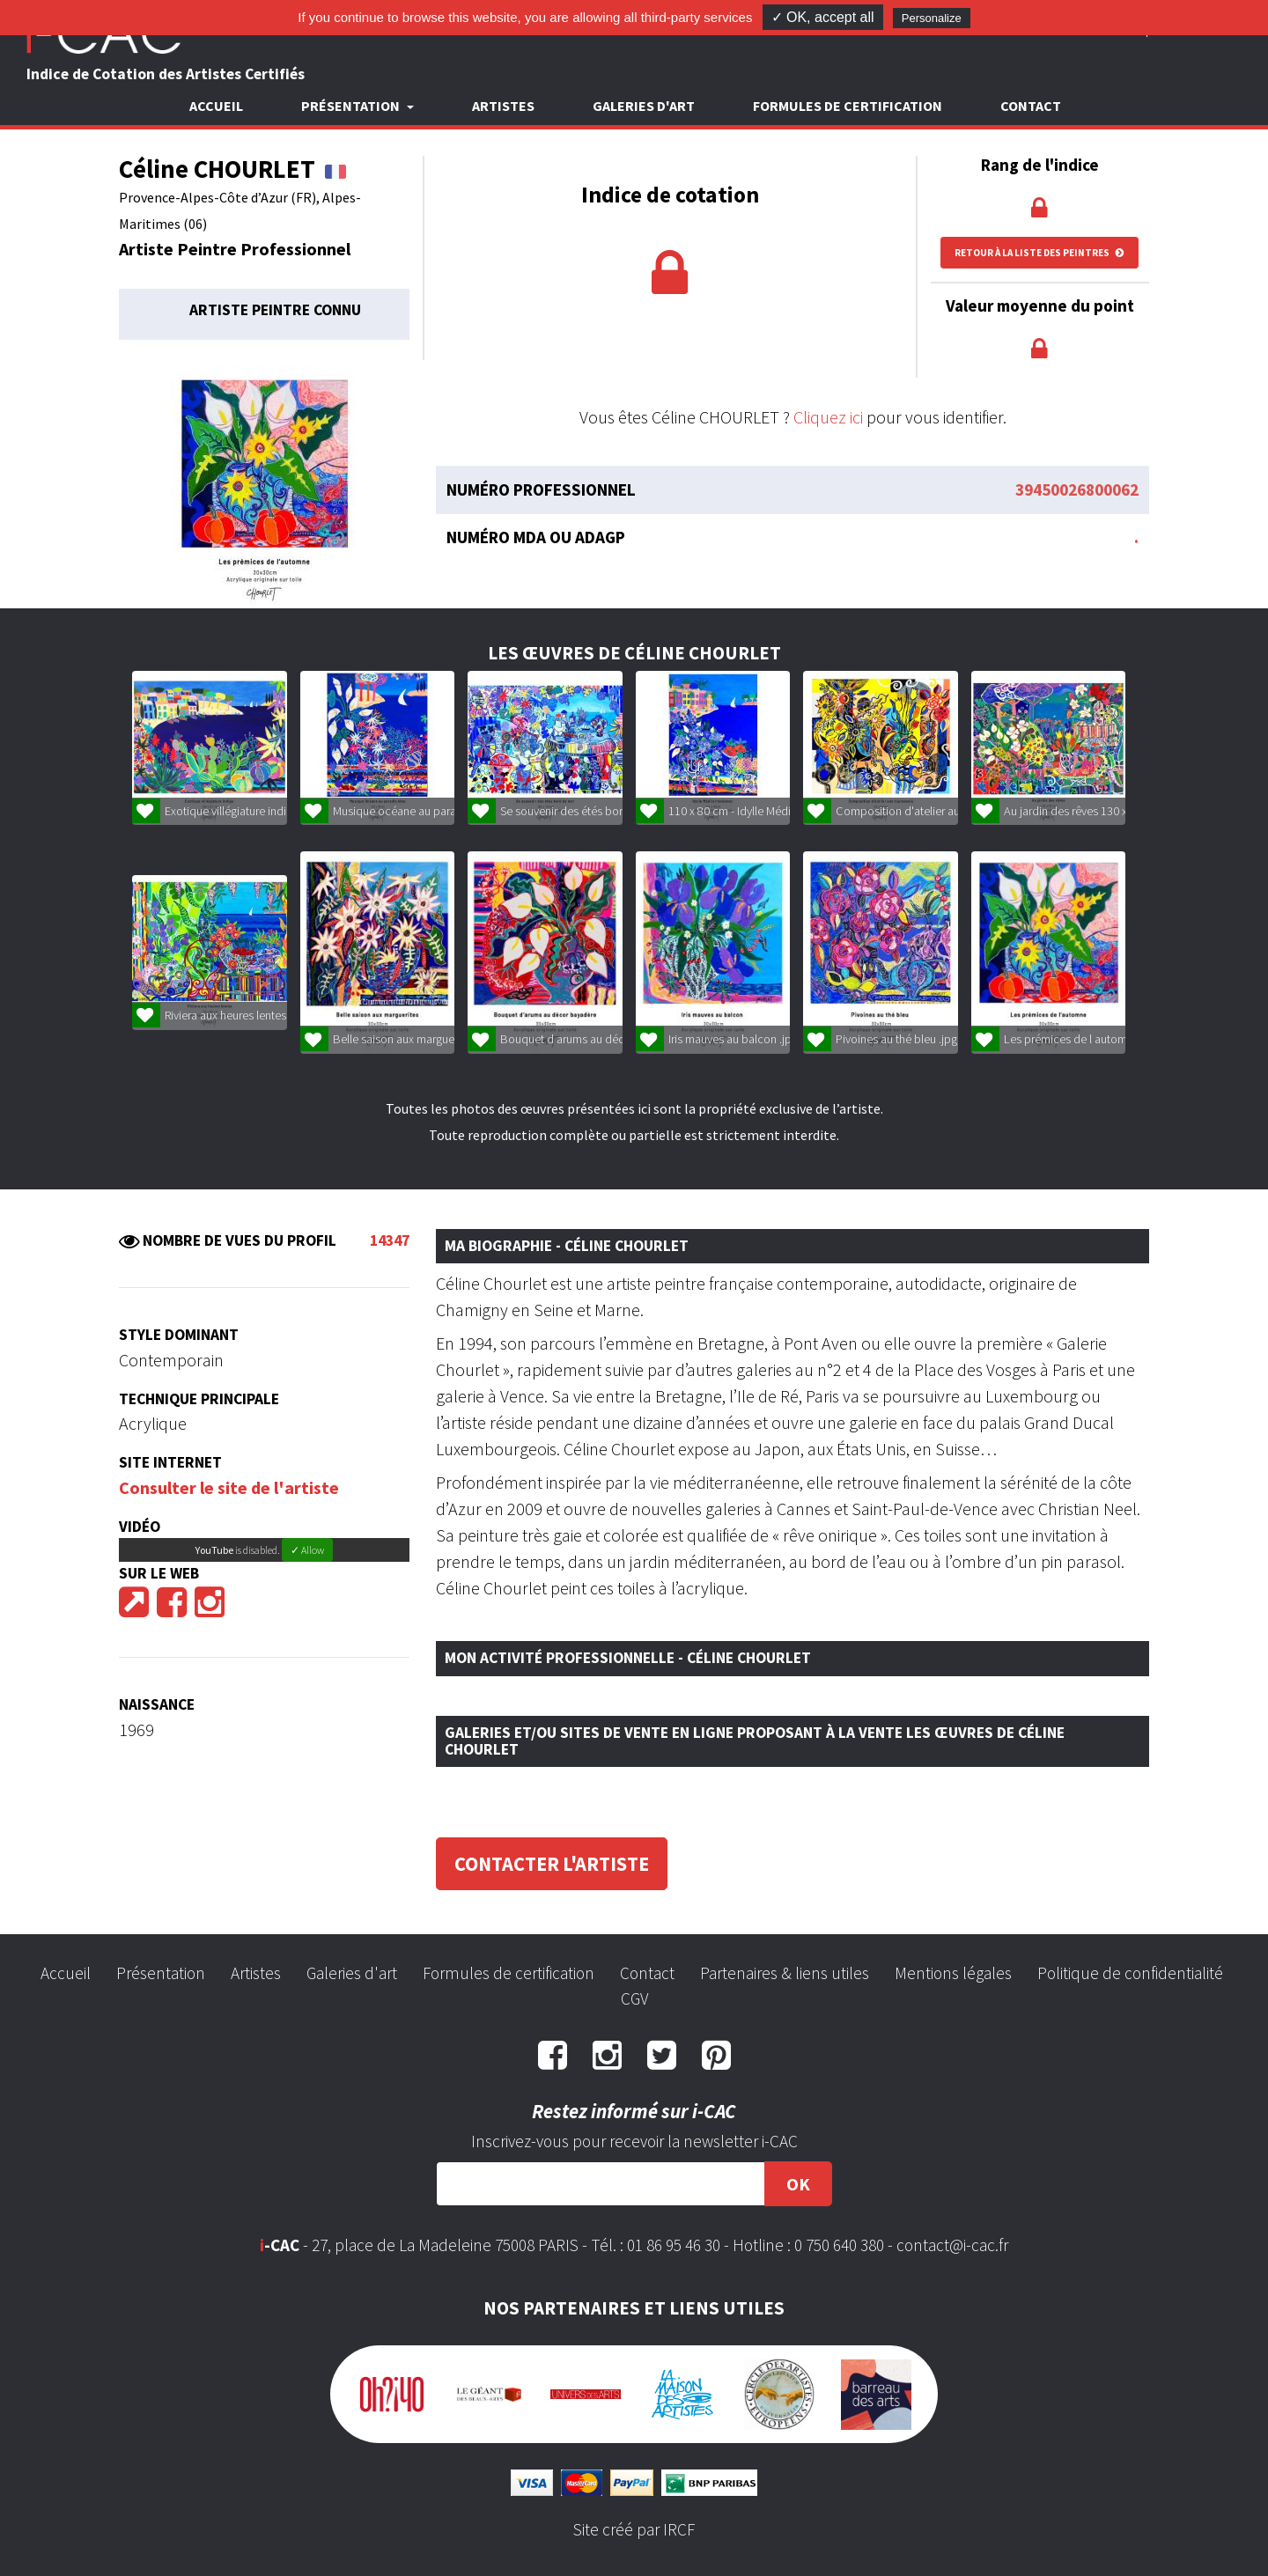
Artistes (503, 105)
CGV (634, 1998)
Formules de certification (847, 105)
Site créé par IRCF (634, 2529)
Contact (1030, 105)
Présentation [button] (351, 105)
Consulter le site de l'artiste (229, 1487)
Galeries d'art (644, 105)
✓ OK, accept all (822, 17)
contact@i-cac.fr (952, 2245)
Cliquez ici (828, 417)
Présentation (160, 1973)
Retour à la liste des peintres (1039, 253)
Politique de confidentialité (1130, 1973)
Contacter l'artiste (551, 1863)
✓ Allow (307, 1550)
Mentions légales (953, 1973)
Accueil (216, 105)
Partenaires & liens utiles (784, 1973)
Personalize (932, 18)
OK (798, 2184)
